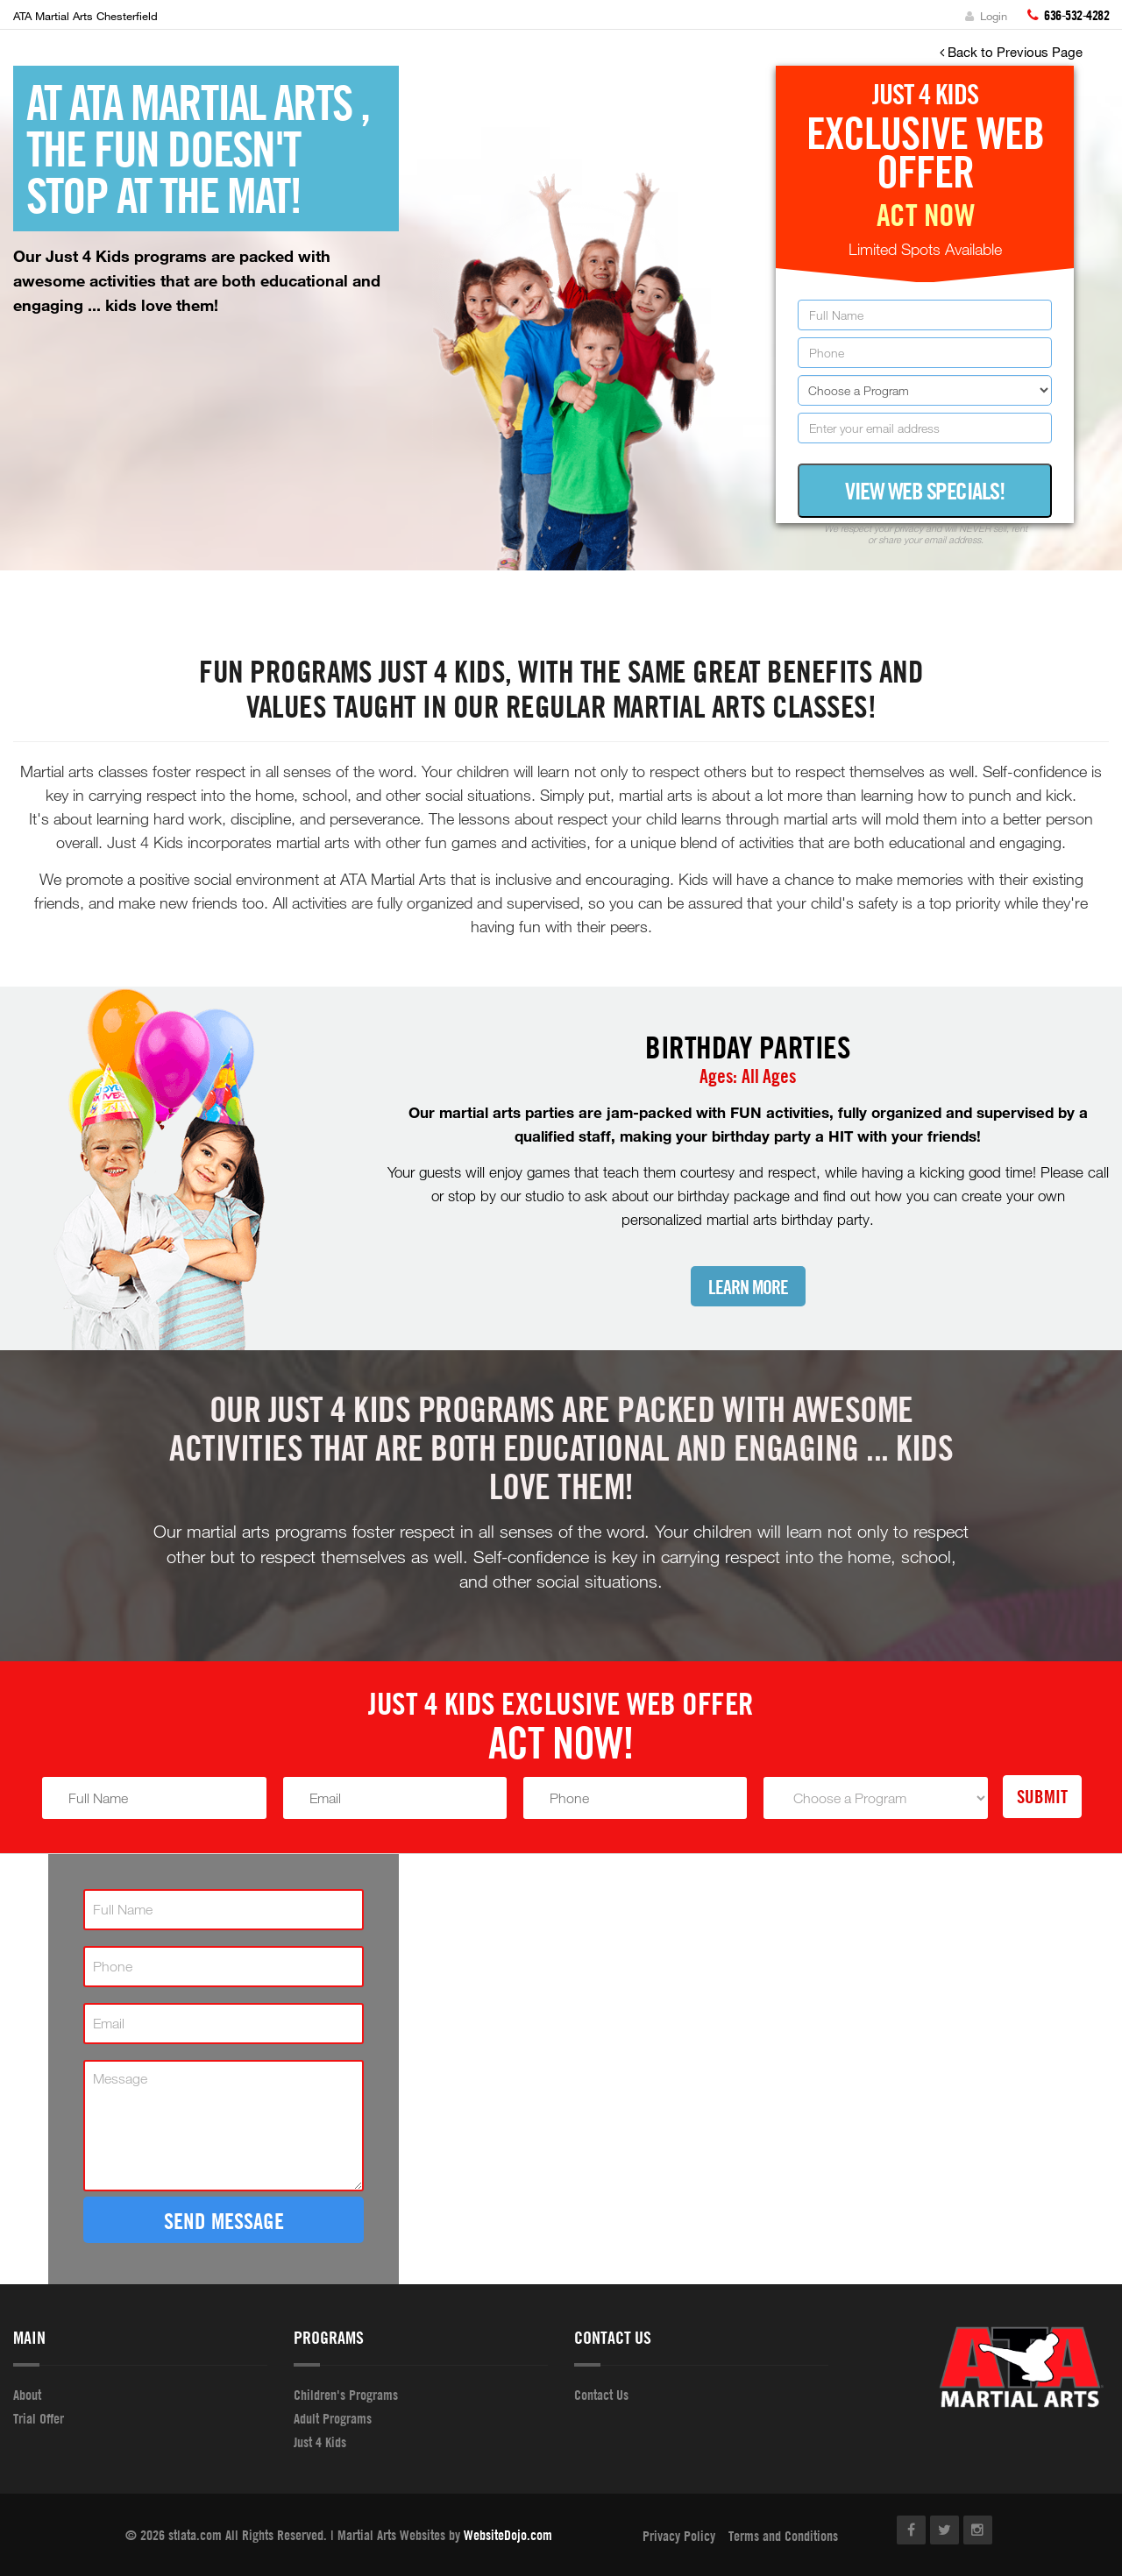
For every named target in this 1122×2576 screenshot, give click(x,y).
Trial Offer (38, 2418)
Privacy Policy (679, 2535)
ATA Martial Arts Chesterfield (85, 16)
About (27, 2394)
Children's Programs (346, 2394)
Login (986, 16)
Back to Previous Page (1011, 52)
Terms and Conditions (783, 2535)
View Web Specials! (925, 491)
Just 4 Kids (320, 2442)
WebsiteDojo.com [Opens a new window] (508, 2535)
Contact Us (601, 2394)
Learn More (748, 1287)
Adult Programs (333, 2418)
